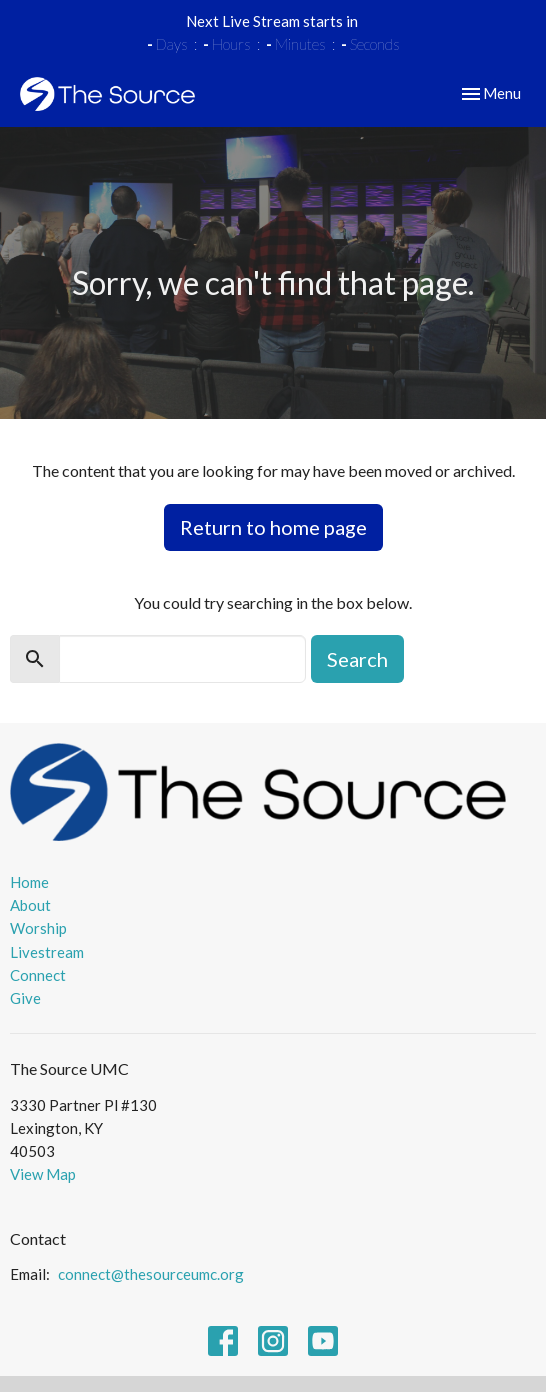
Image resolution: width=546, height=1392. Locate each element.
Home (29, 882)
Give (25, 998)
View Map (43, 1174)
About (30, 905)
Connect (38, 975)
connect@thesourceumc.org (151, 1274)
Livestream (47, 952)
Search (357, 659)
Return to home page (273, 527)
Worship (38, 928)
